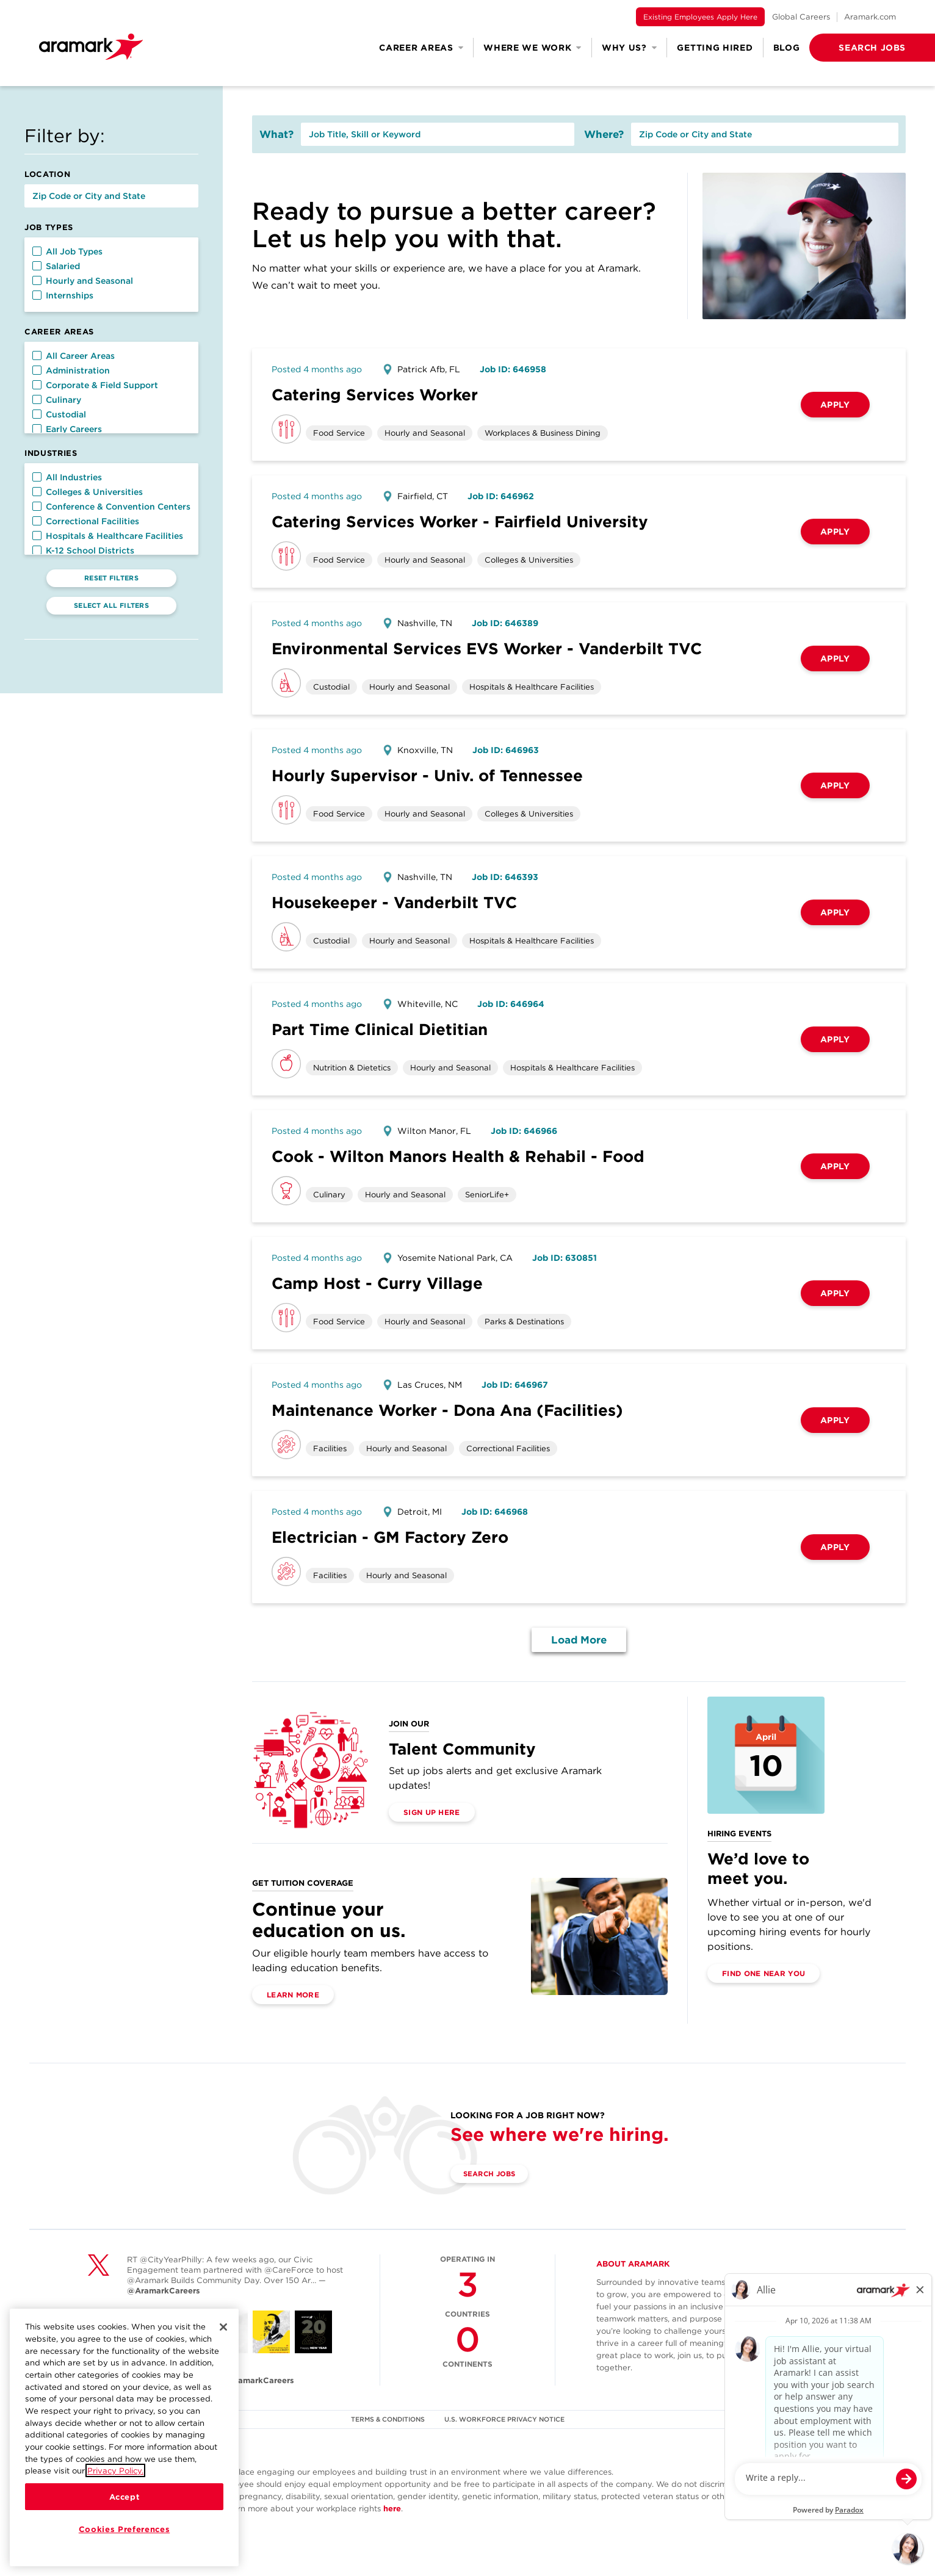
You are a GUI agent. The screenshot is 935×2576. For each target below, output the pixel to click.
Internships (62, 295)
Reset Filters (111, 578)
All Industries (67, 477)
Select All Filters (111, 605)
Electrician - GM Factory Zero (390, 1537)
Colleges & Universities (87, 492)
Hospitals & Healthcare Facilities (107, 536)
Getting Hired (715, 47)
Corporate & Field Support (95, 385)
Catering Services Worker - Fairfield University (460, 521)
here (392, 2508)
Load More (579, 1640)
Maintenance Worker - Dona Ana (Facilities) (447, 1410)
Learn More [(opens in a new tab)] (293, 1994)
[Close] (223, 2327)
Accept (124, 2497)
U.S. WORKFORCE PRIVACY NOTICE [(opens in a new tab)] (506, 2419)
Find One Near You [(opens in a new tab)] (763, 1973)
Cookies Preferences (124, 2529)
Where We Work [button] (532, 47)
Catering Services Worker (375, 394)
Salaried (56, 266)
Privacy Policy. (115, 2470)
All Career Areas (73, 356)
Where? (604, 134)
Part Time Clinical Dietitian (380, 1029)
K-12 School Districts (83, 550)
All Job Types (67, 251)
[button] (852, 48)
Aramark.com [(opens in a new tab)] (870, 16)
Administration (71, 370)
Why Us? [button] (629, 47)
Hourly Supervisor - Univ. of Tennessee (427, 775)
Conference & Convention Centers (111, 506)
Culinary (56, 400)
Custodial (59, 414)
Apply (835, 404)
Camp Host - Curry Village (377, 1283)
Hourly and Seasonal (82, 281)
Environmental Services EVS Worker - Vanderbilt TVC (487, 648)
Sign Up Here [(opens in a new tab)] (431, 1812)
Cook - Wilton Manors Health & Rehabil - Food (458, 1156)
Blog (786, 47)
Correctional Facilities (85, 521)
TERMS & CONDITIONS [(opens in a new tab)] (387, 2419)
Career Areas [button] (421, 47)
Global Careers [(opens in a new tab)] (801, 16)
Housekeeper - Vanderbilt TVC (394, 902)
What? (276, 134)
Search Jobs (493, 2174)
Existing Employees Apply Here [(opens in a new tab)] (700, 16)
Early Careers (67, 429)
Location (47, 174)
